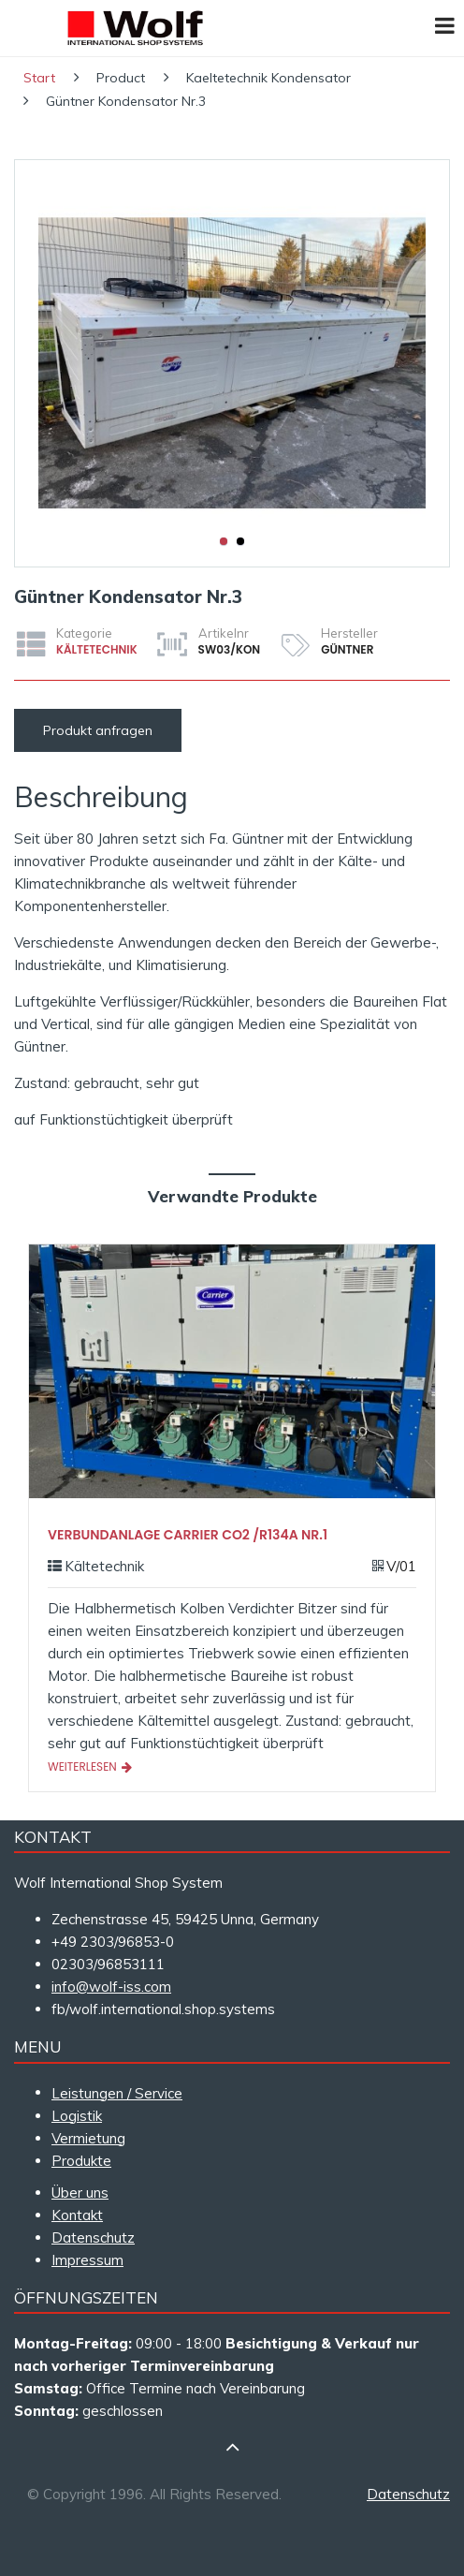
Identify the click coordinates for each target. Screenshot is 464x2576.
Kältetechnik (97, 649)
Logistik (76, 2116)
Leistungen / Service (116, 2093)
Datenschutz (93, 2237)
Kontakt (77, 2215)
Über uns (80, 2192)
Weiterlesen (90, 1766)
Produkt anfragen (97, 730)
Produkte (81, 2161)
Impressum (87, 2260)
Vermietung (88, 2138)
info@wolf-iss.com (111, 1986)
